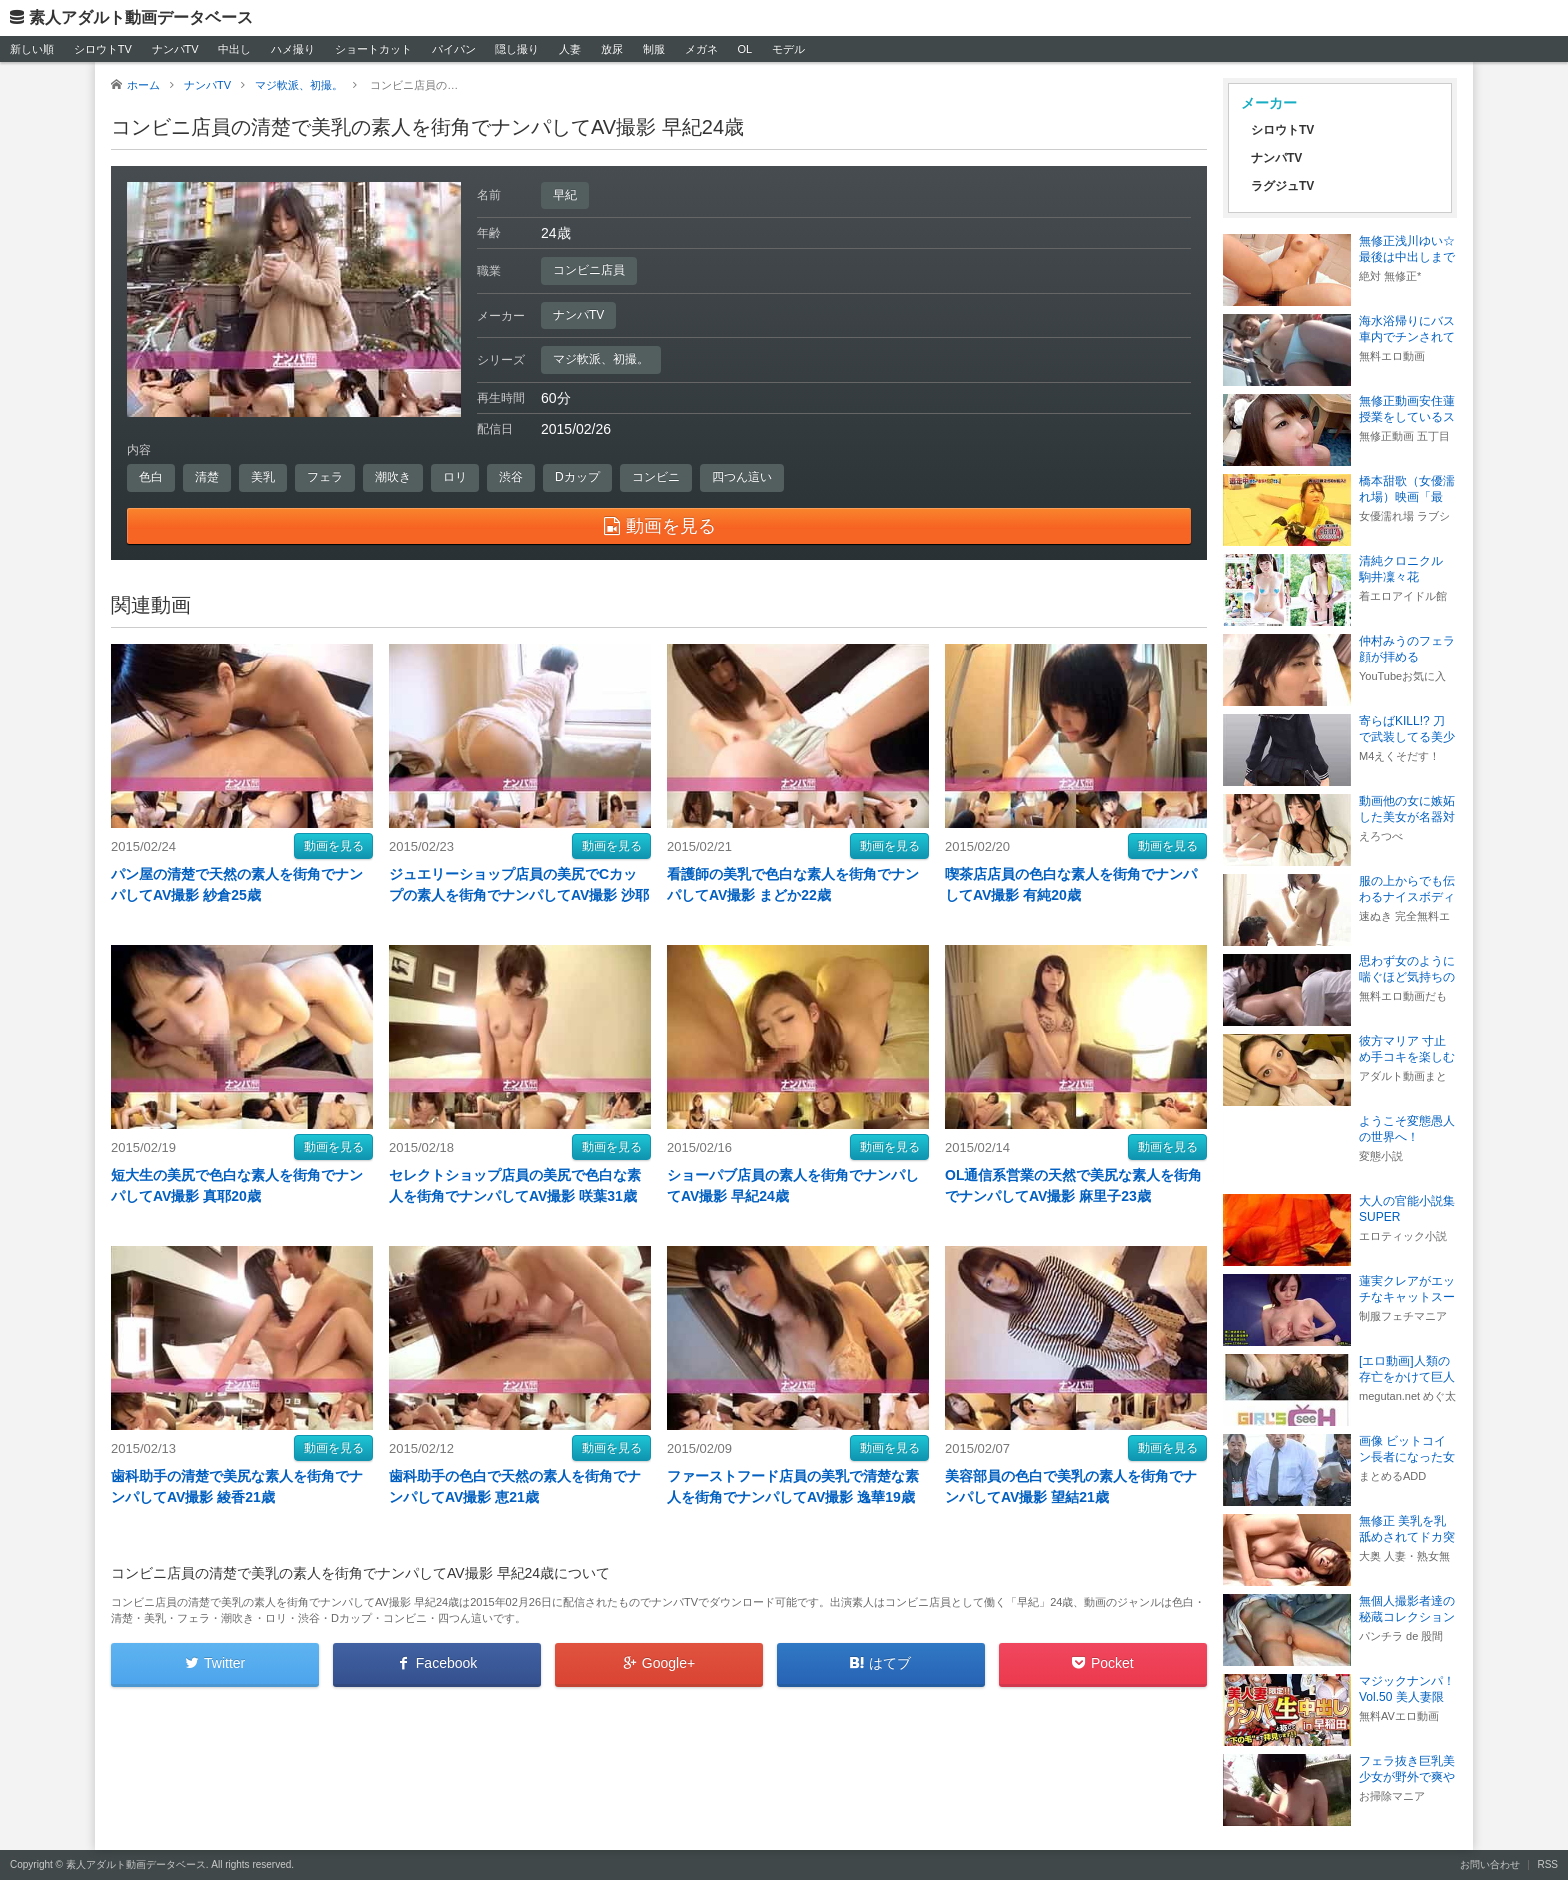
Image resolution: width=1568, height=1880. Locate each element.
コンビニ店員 (589, 270)
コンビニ (656, 477)
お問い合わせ (1490, 1864)
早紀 (565, 195)
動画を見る (334, 846)
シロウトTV (103, 49)
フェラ (325, 477)
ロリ (455, 477)
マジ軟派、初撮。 (601, 359)
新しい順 (32, 49)
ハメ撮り (293, 49)
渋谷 (511, 477)
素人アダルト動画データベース (141, 17)
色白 (151, 477)
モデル (788, 49)
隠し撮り (517, 49)
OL (744, 49)
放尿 (612, 49)
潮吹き (393, 477)
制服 (654, 49)
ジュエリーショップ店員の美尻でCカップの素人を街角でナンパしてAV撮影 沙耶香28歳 (519, 895)
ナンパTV (175, 49)
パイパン (454, 49)
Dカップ (577, 477)
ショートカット (373, 49)
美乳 (263, 477)
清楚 (207, 477)
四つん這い (742, 477)
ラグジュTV (1282, 186)
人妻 (570, 49)
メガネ (701, 49)
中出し (234, 49)
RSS (1547, 1864)
